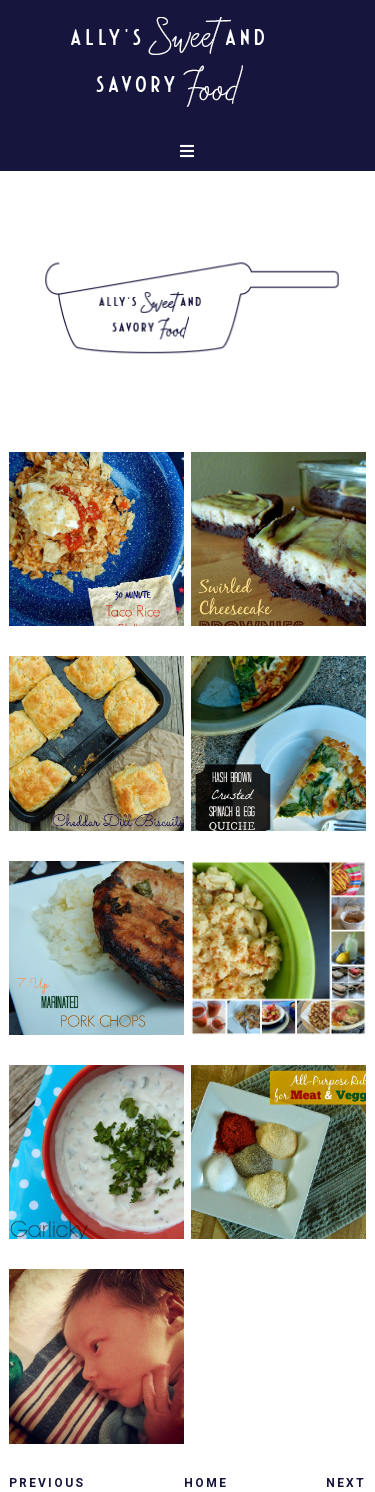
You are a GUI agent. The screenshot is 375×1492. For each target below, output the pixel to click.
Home (206, 1483)
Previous (47, 1483)
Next (346, 1483)
